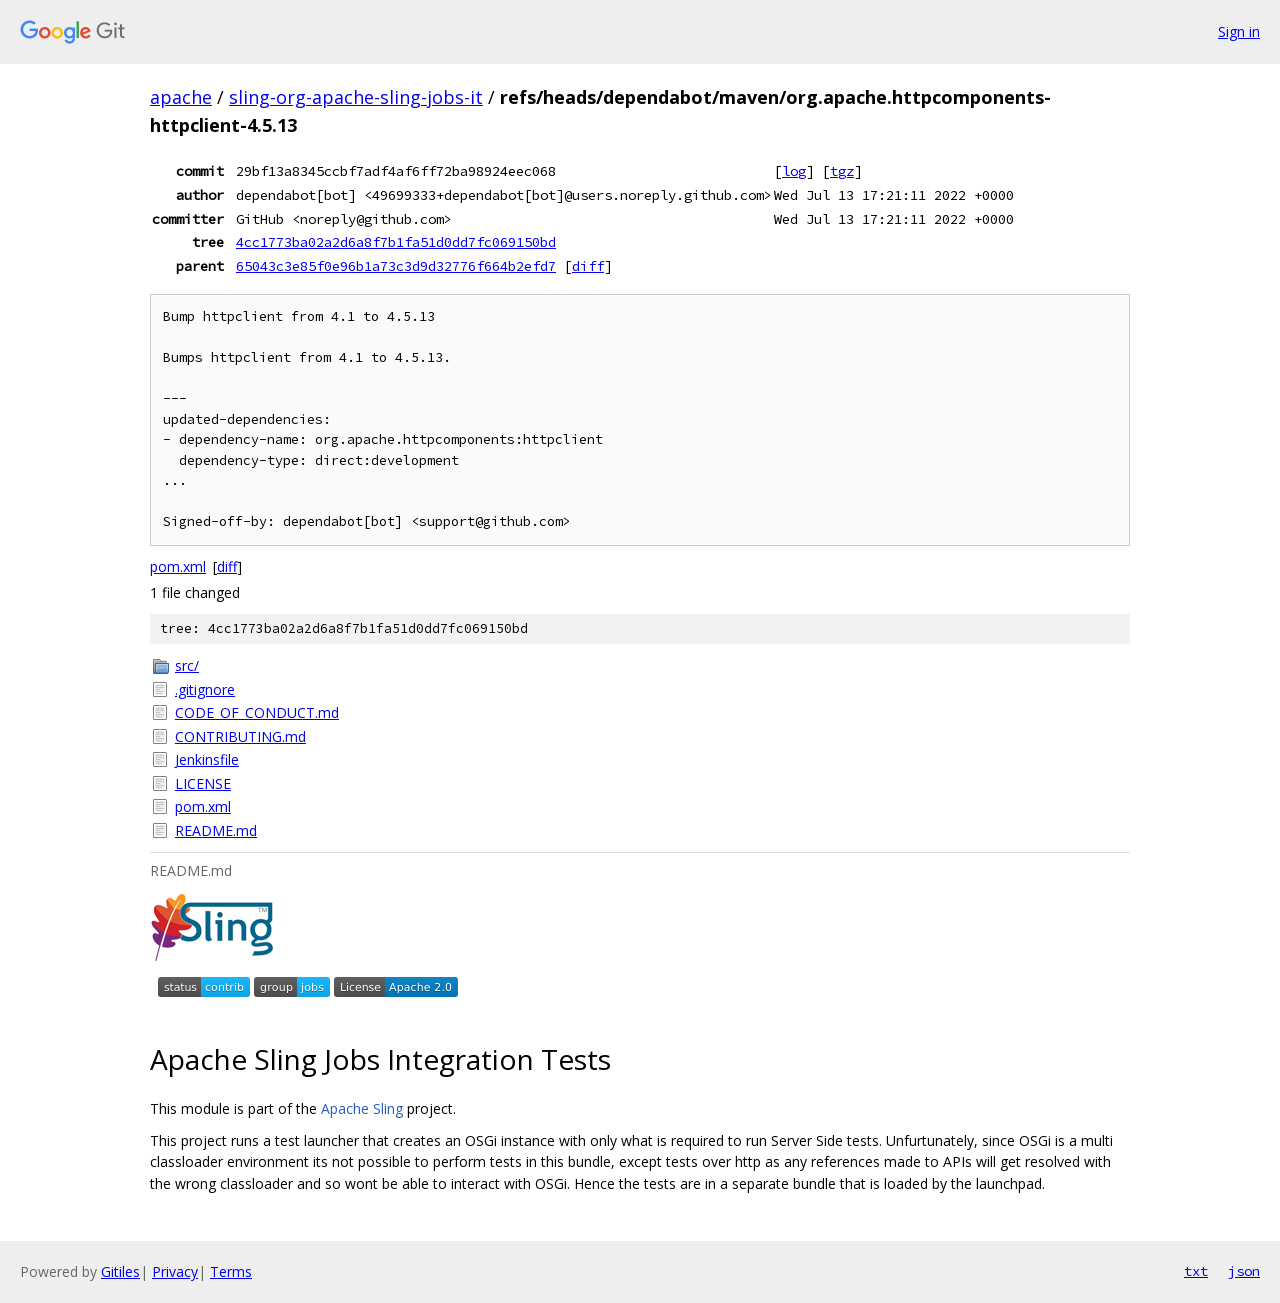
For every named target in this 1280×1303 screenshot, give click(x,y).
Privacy (175, 1271)
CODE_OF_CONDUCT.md (257, 712)
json (1244, 1271)
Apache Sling (362, 1108)
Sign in (1239, 31)
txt (1196, 1271)
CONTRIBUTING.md (240, 736)
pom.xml (178, 566)
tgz (842, 171)
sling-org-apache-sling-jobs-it (356, 97)
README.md (216, 830)
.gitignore (205, 689)
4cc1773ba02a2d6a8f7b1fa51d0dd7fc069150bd (396, 242)
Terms (231, 1271)
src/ (187, 665)
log (794, 171)
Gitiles (120, 1271)
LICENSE (203, 783)
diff (588, 266)
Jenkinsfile (207, 759)
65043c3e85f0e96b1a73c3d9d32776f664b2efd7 (396, 266)
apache (181, 97)
